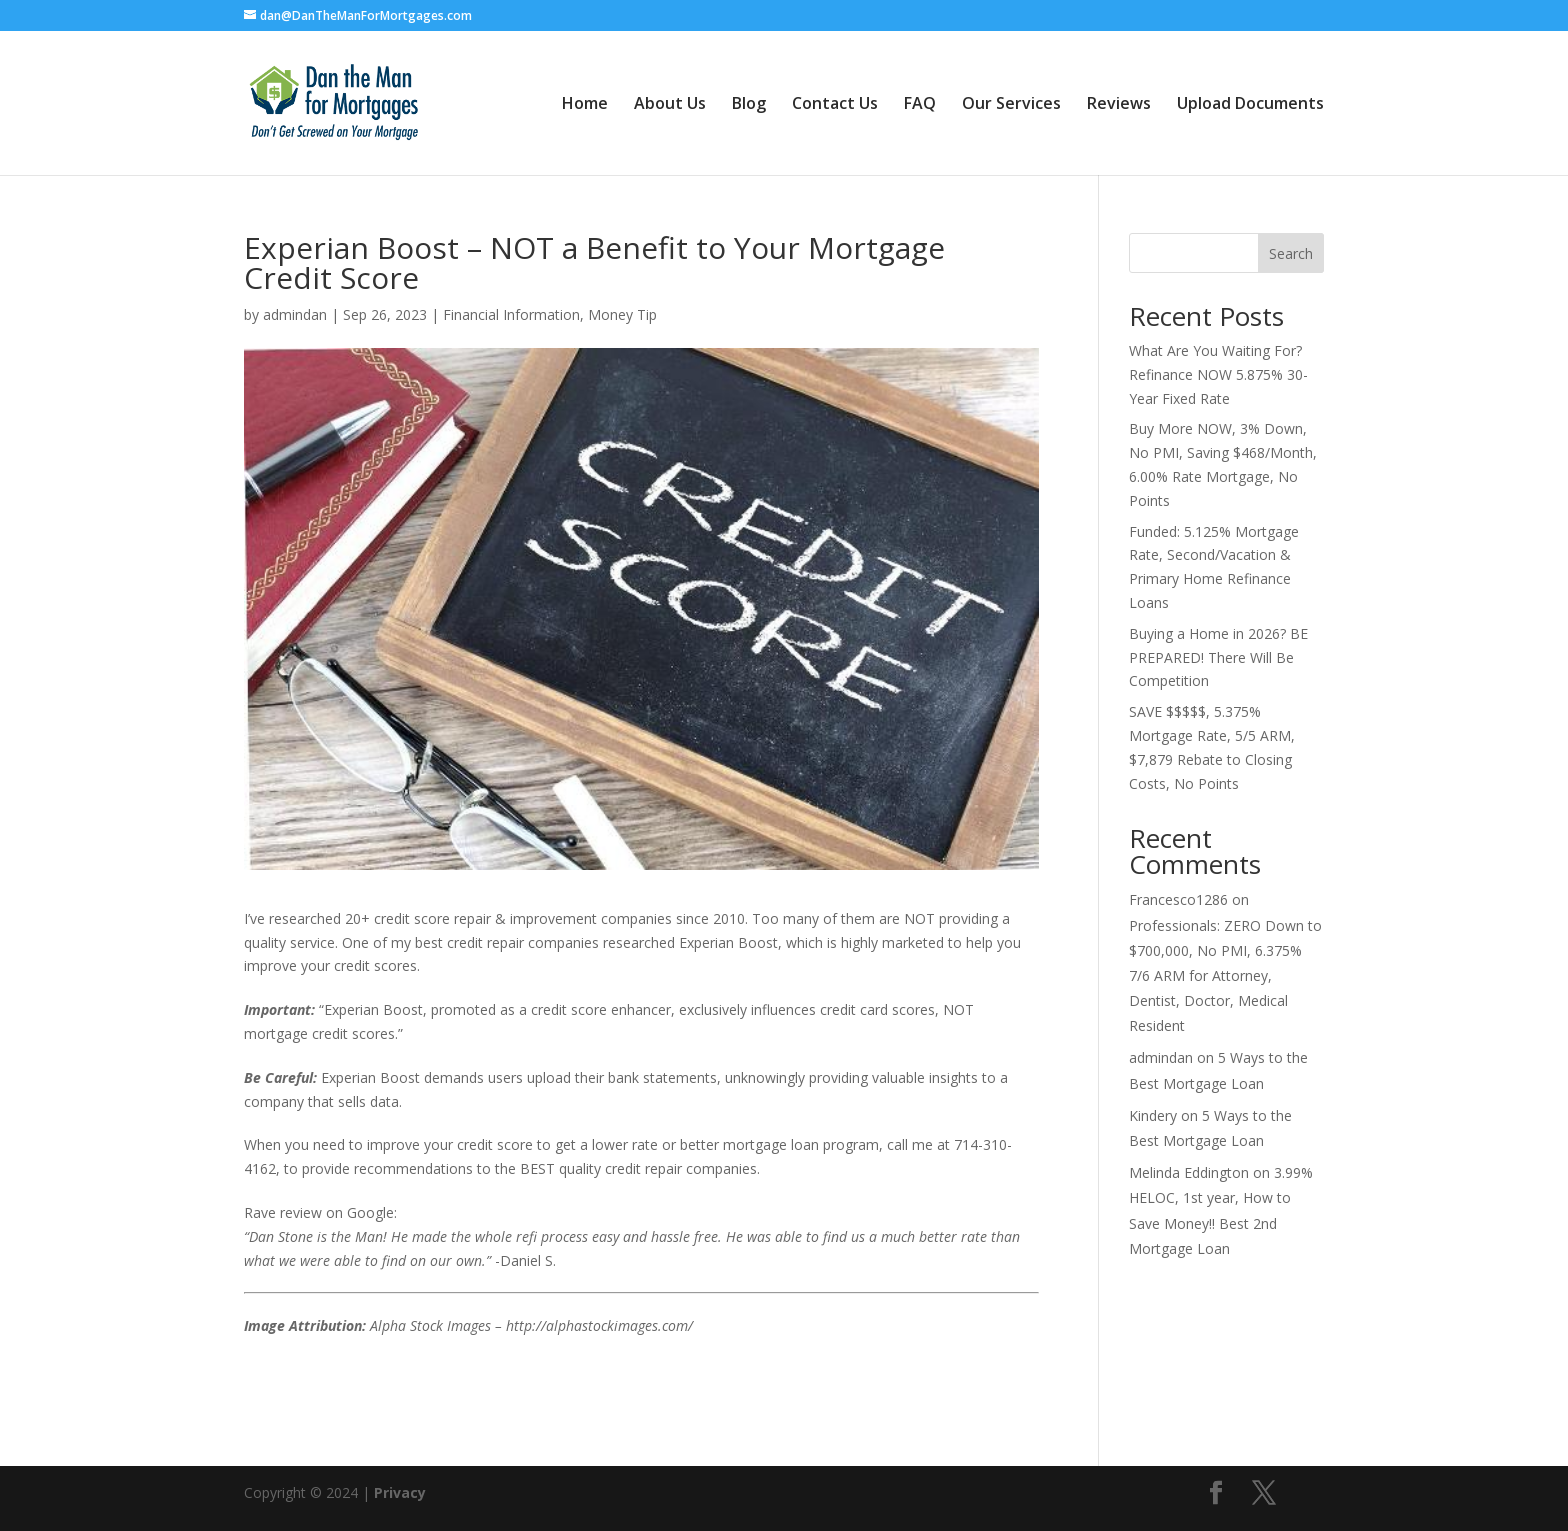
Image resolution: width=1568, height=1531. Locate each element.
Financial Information (511, 314)
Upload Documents (1250, 105)
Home (585, 105)
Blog (749, 105)
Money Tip (622, 314)
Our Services (1011, 105)
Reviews (1119, 105)
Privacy (400, 1492)
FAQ (920, 105)
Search (1291, 253)
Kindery (1153, 1115)
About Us (670, 105)
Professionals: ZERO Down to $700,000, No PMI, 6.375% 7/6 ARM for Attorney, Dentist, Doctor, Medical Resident (1225, 976)
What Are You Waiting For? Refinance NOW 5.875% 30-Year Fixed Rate (1218, 374)
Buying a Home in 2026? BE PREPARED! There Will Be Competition (1218, 657)
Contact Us (835, 105)
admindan (295, 314)
